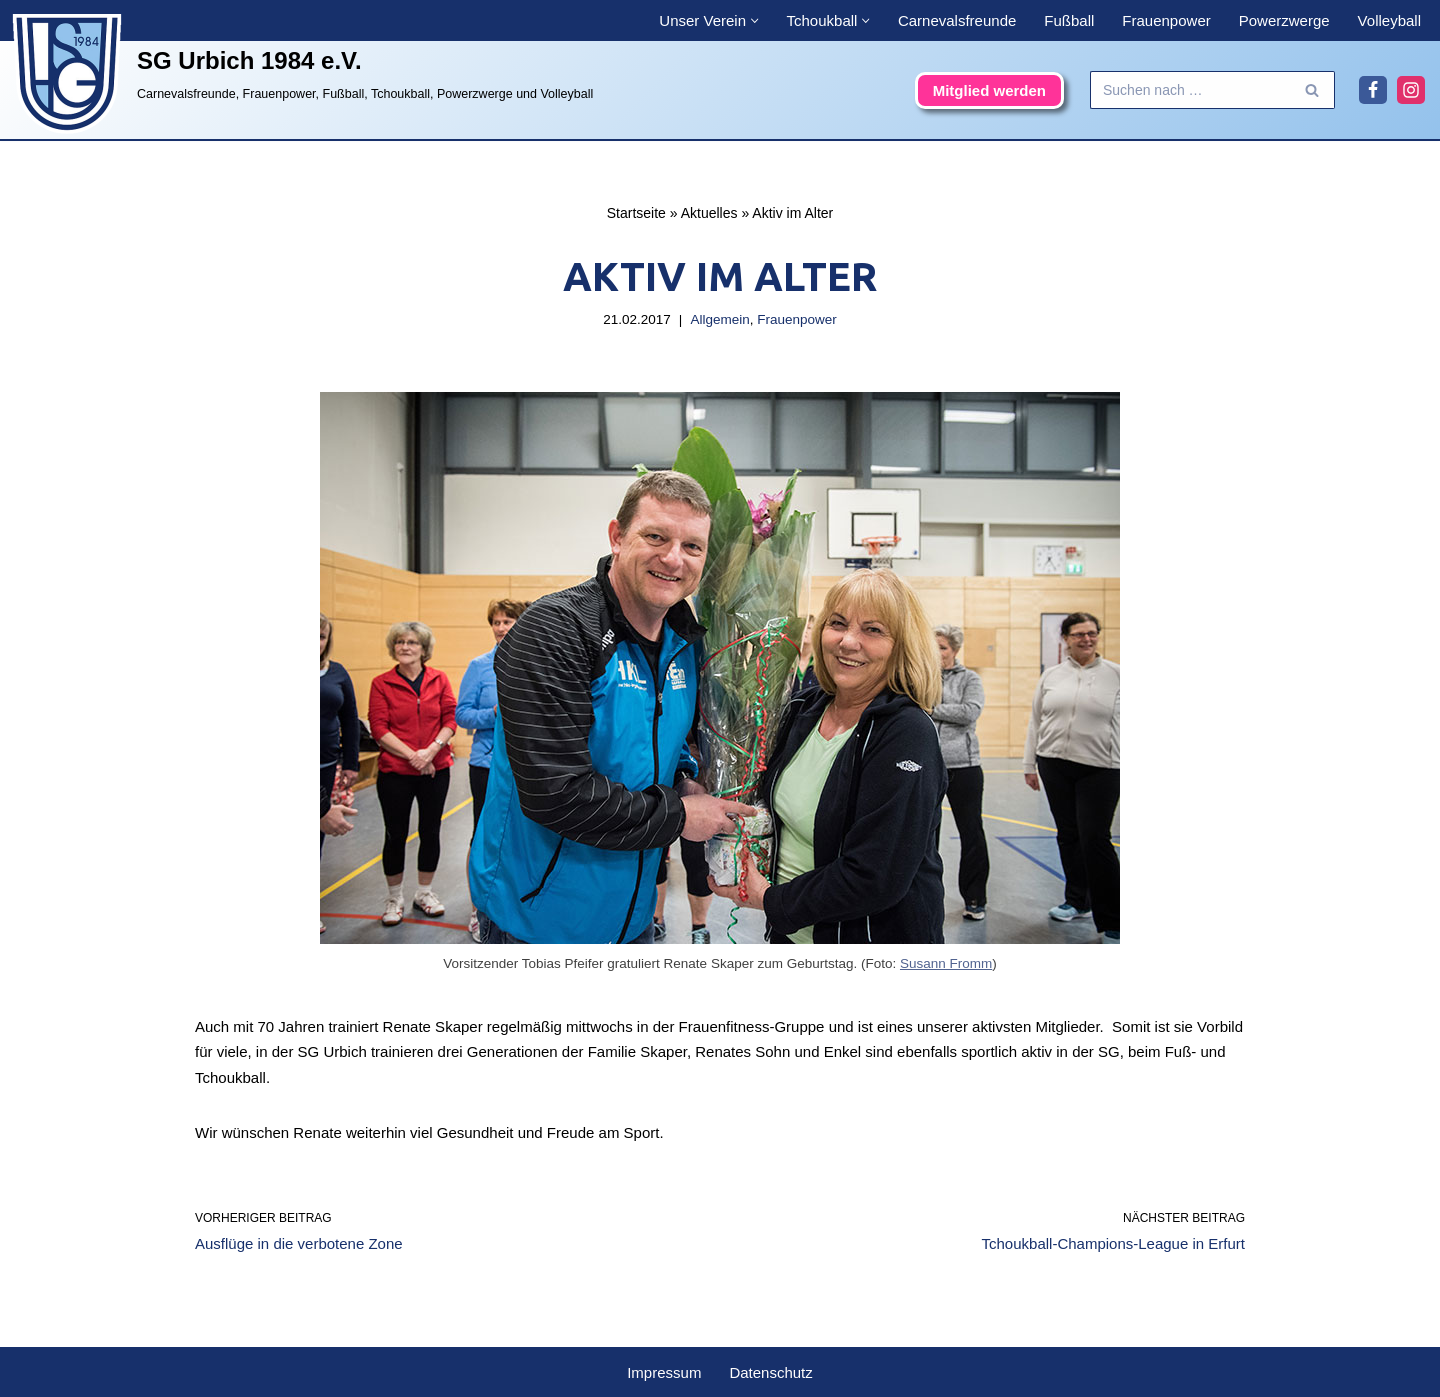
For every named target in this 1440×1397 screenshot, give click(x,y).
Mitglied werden (989, 90)
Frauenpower (1166, 20)
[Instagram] (1411, 90)
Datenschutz (770, 1372)
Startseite (636, 213)
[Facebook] (1373, 90)
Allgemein (719, 319)
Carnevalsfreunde (957, 20)
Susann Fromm (946, 963)
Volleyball (1389, 20)
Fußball (1069, 20)
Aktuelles (709, 213)
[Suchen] (1190, 90)
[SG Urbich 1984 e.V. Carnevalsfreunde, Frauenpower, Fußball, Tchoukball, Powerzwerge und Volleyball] (300, 74)
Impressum (664, 1372)
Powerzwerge (1284, 20)
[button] (755, 21)
